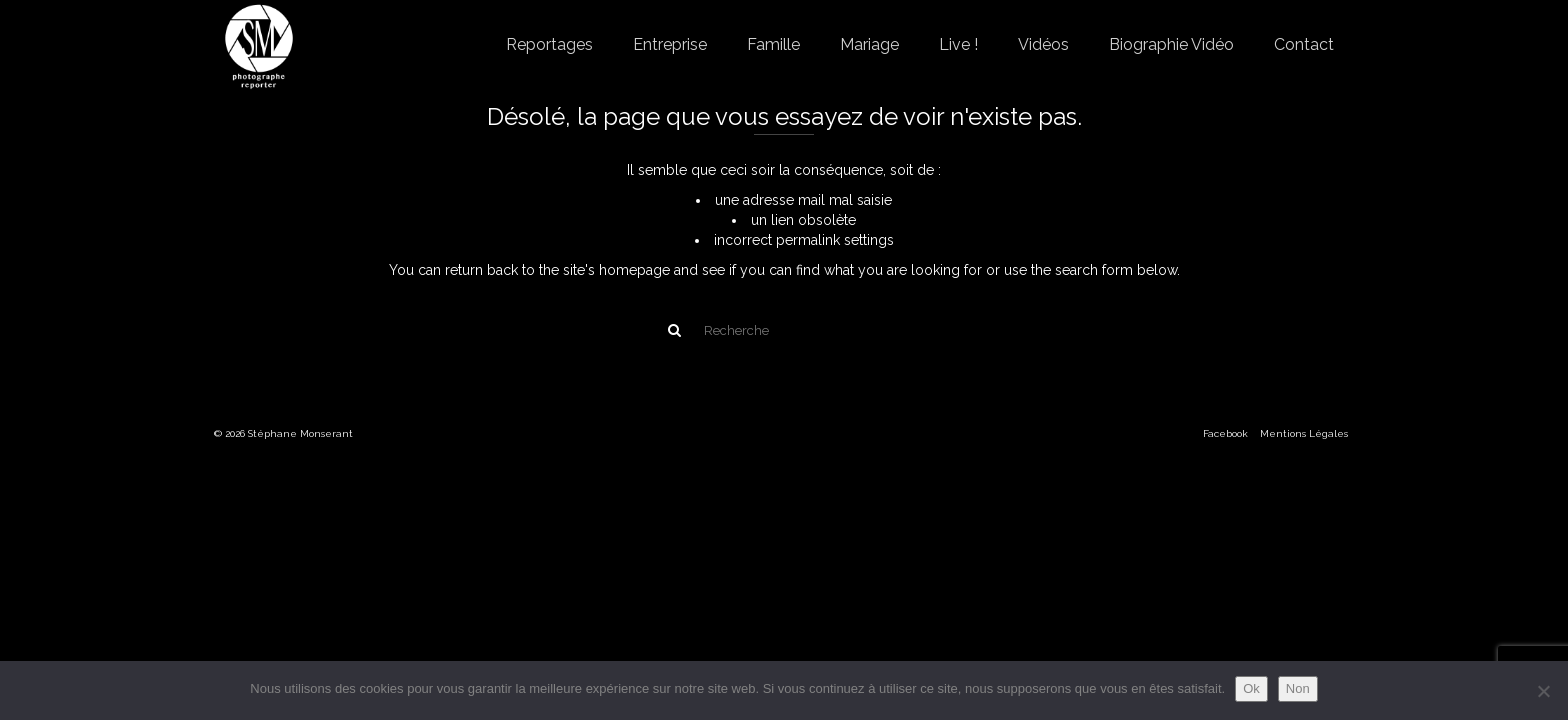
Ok (1251, 688)
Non (1298, 688)
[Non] (1543, 691)
